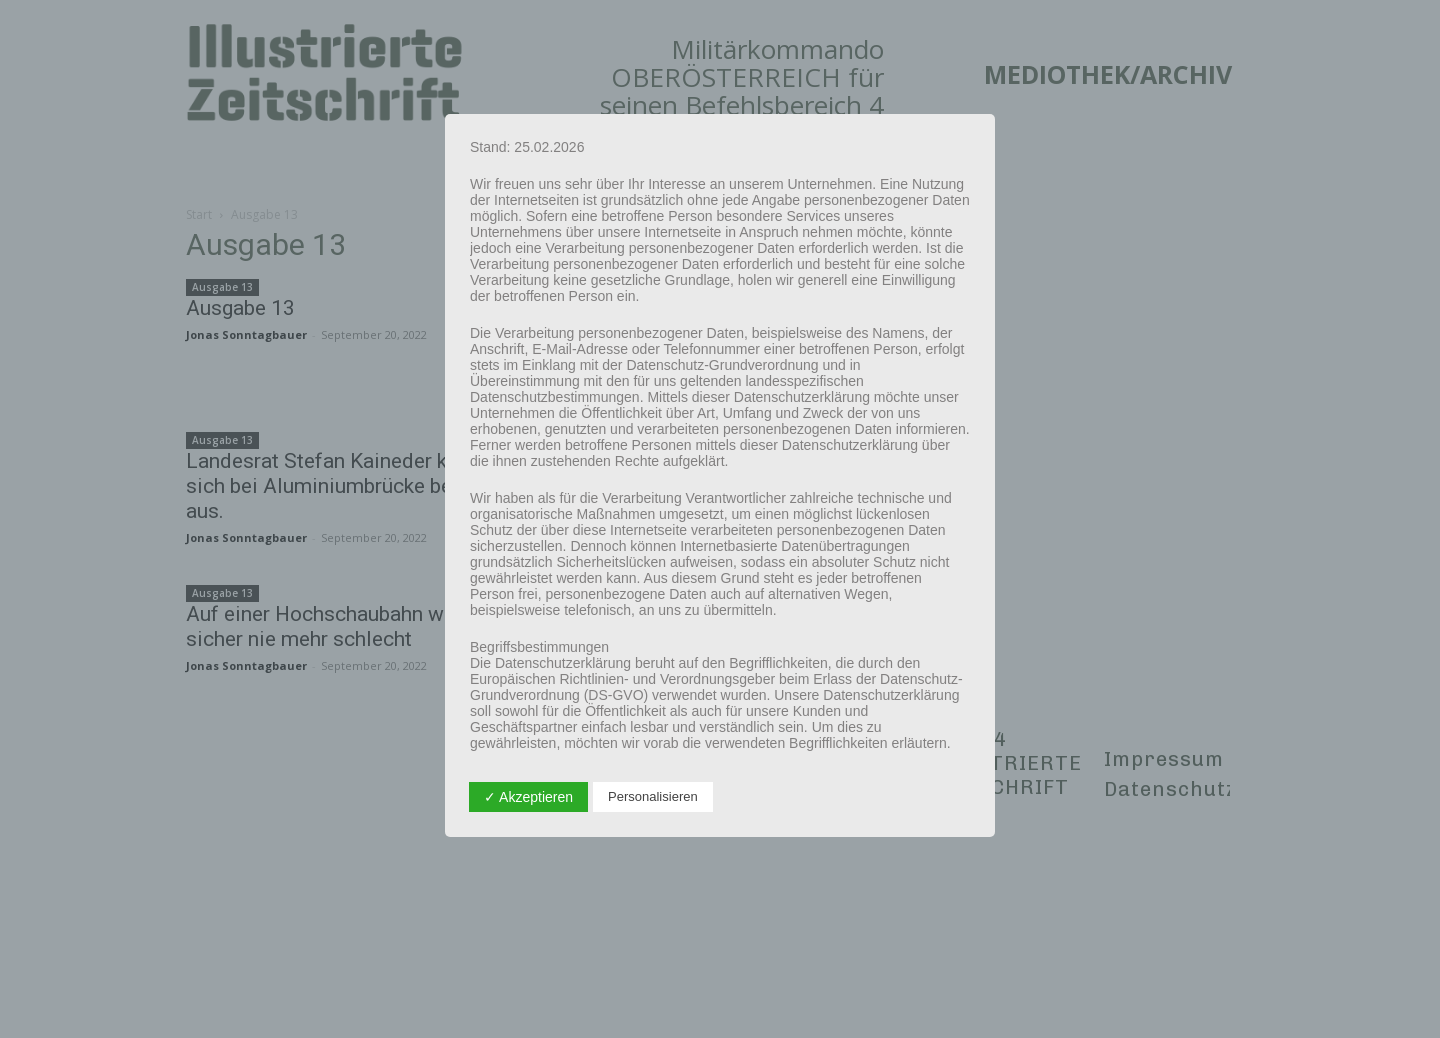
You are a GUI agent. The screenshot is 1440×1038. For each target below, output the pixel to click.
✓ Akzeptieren (528, 797)
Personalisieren (653, 796)
